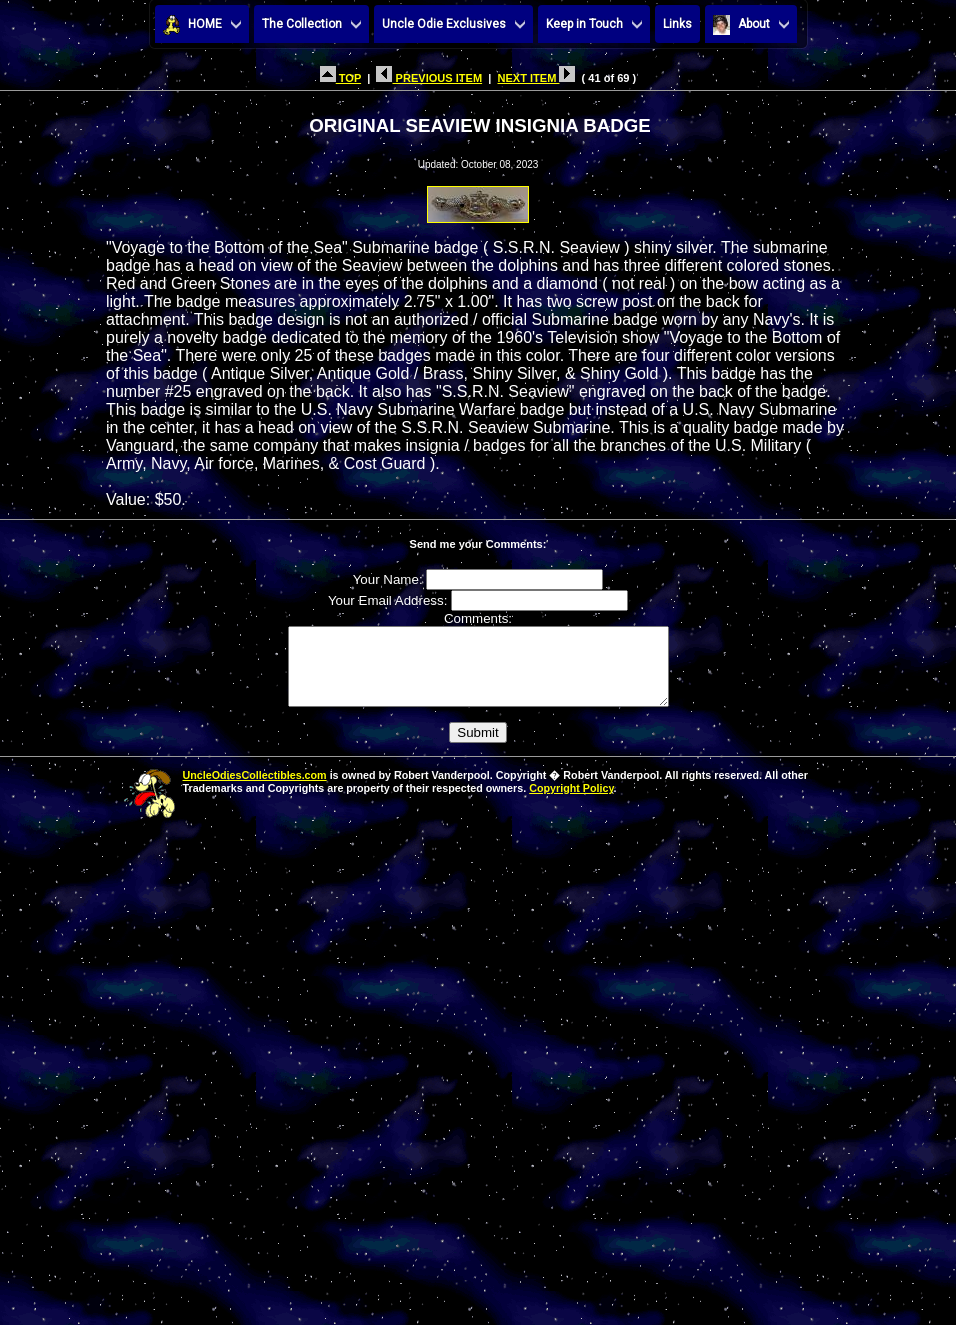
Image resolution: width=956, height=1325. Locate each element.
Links (677, 24)
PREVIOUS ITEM (429, 78)
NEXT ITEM (536, 78)
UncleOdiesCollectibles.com (255, 790)
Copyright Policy (571, 803)
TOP (340, 78)
